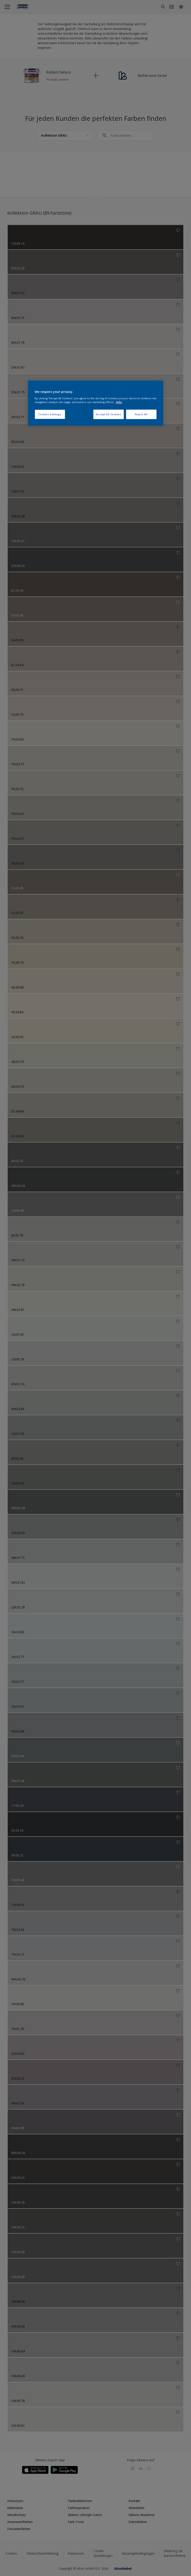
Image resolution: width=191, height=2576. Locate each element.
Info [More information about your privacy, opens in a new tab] (119, 402)
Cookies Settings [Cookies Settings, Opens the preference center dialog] (49, 414)
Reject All (141, 414)
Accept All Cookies (108, 414)
